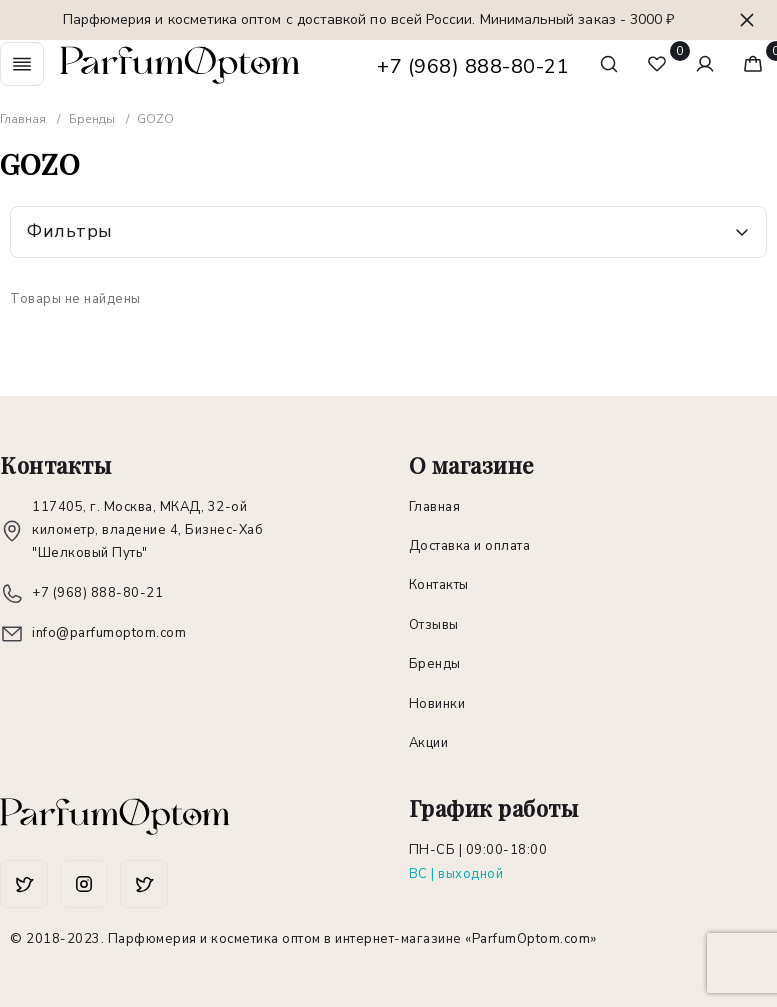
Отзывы (434, 625)
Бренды (435, 664)
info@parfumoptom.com (109, 633)
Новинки (437, 704)
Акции (429, 743)
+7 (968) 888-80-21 (473, 66)
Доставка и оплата (470, 546)
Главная (435, 507)
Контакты (439, 585)
